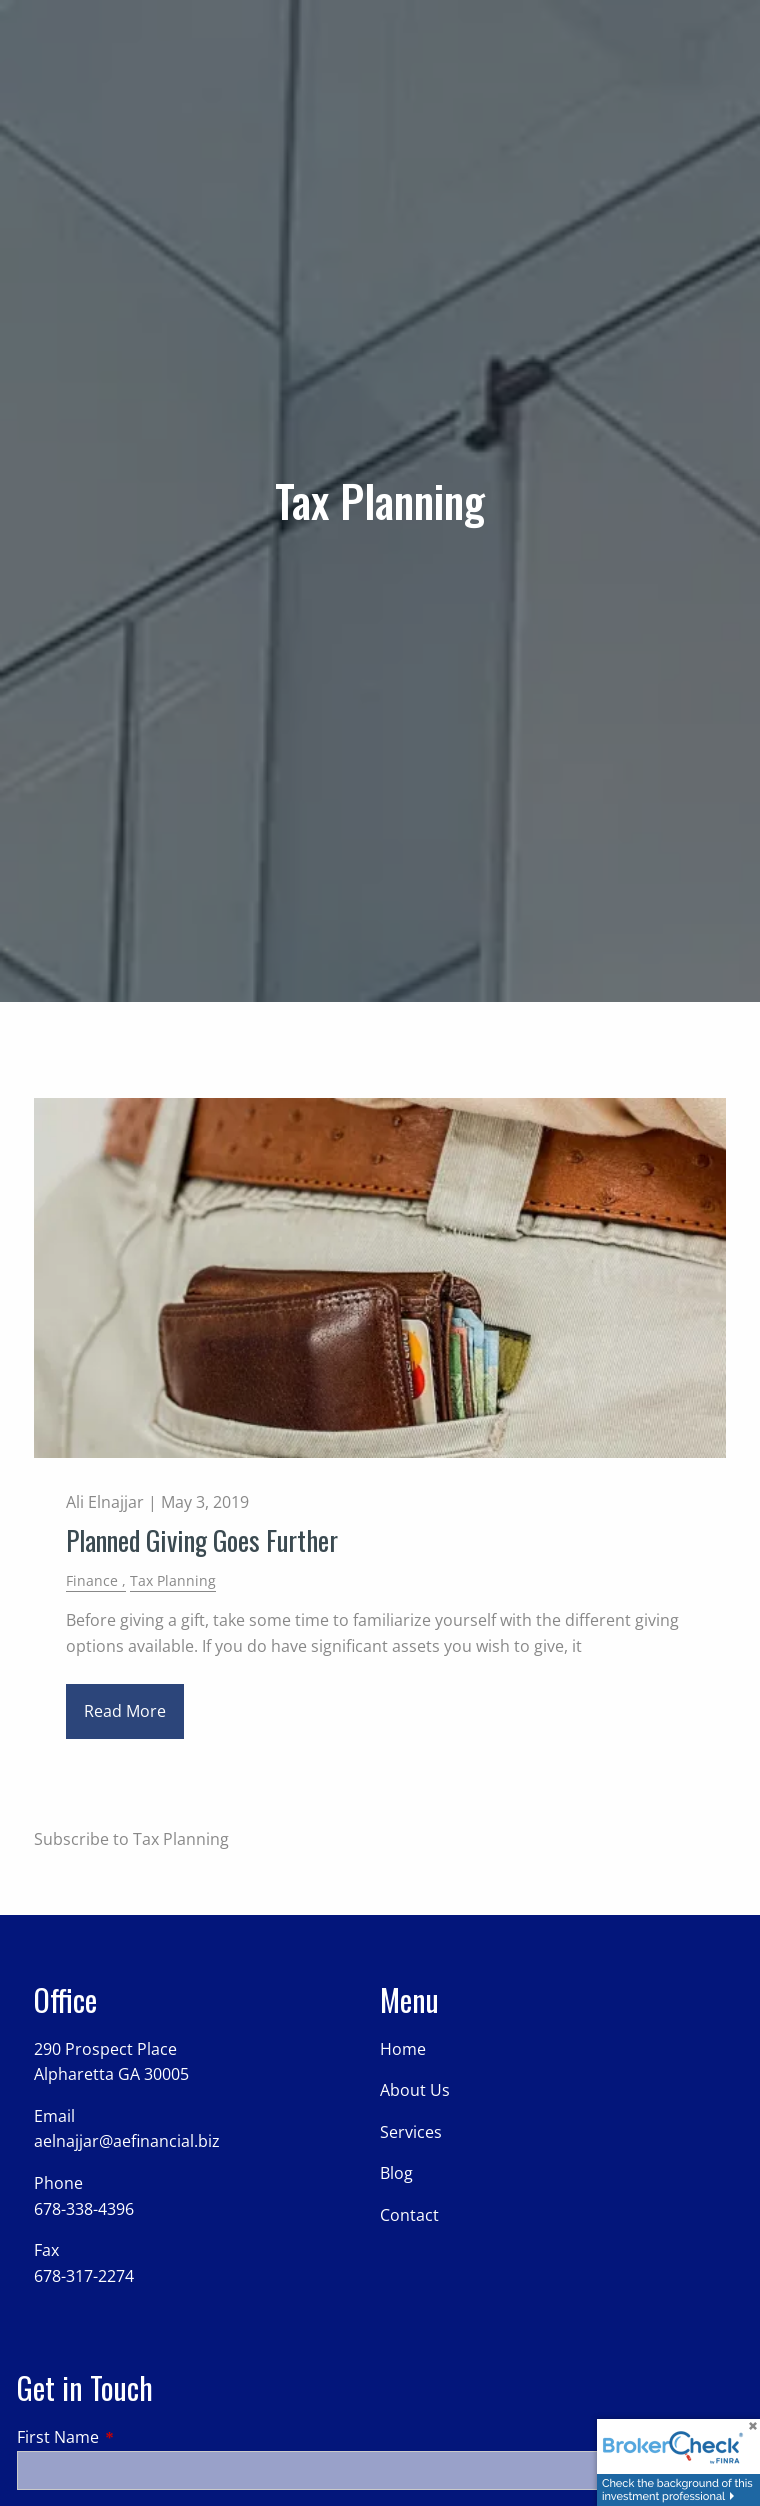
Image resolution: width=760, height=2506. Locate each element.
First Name (138, 2437)
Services (411, 2132)
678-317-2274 (84, 2276)
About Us (415, 2090)
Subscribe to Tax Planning (131, 1839)
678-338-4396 (84, 2209)
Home (403, 2049)
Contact (409, 2215)
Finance (92, 1580)
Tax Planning (173, 1580)
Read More (125, 1711)
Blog (396, 2173)
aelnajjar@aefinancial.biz (127, 2141)
